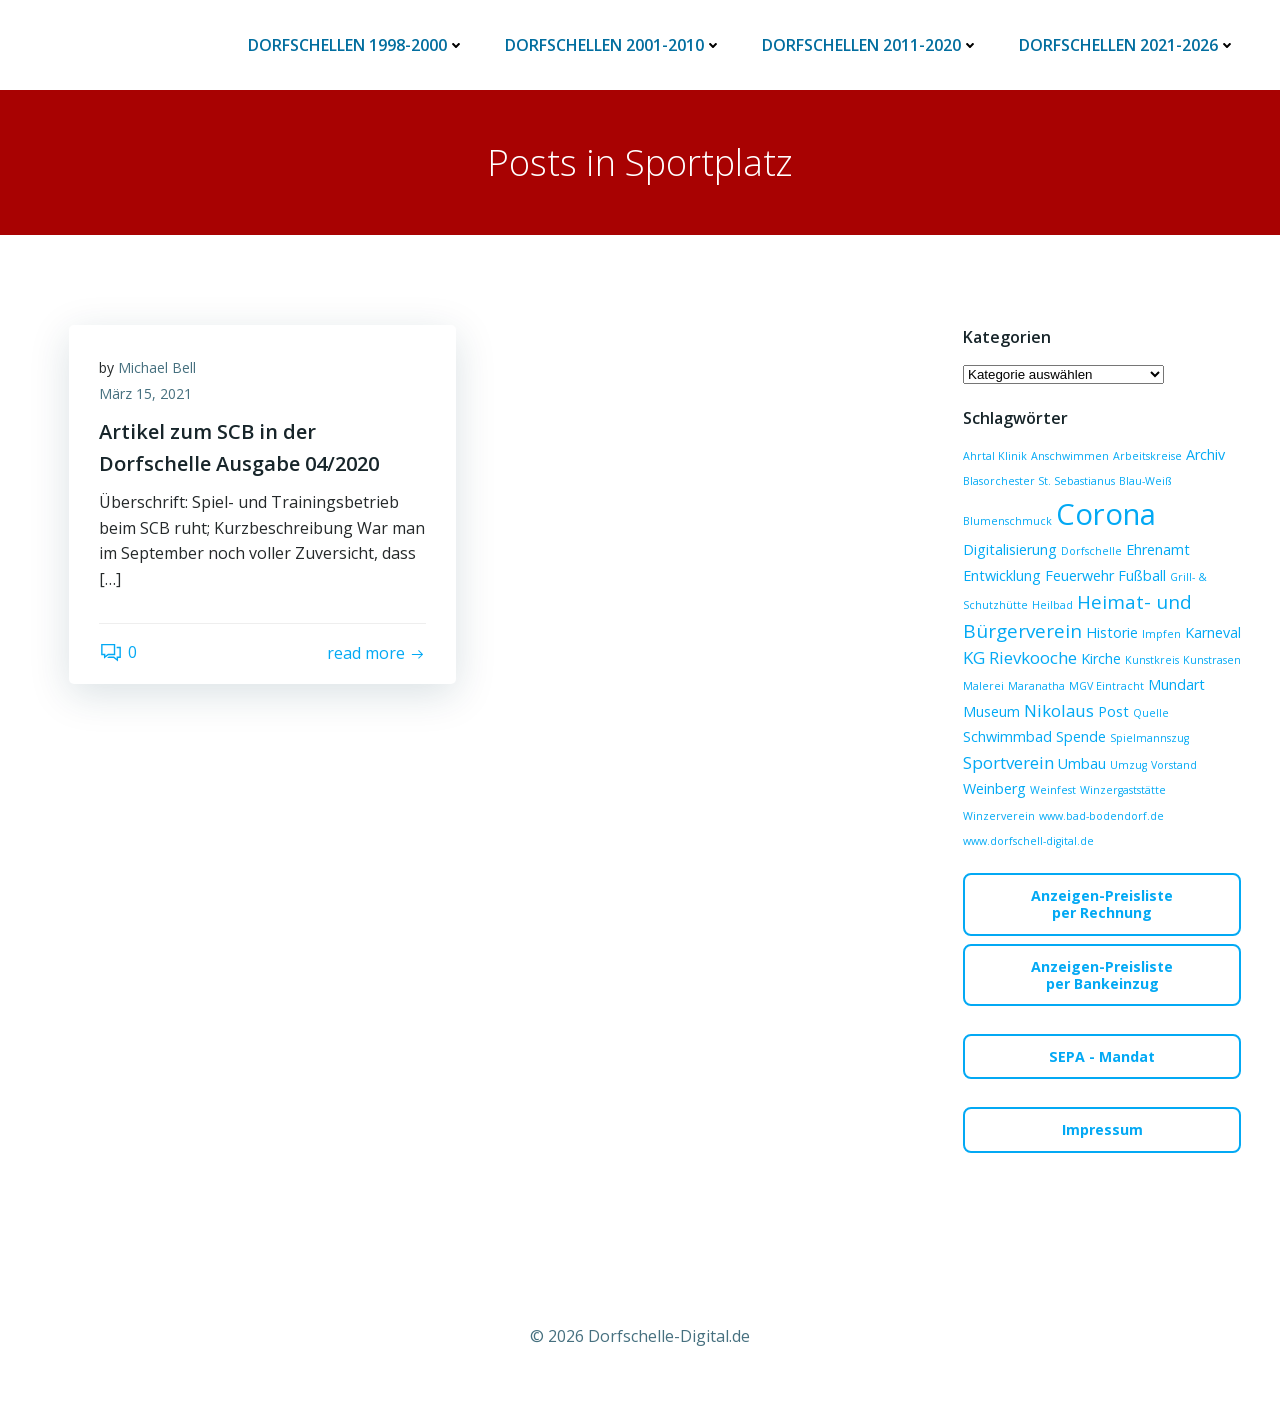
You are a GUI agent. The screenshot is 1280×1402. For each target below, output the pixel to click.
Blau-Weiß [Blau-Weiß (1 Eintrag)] (1145, 481)
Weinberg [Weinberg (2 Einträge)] (994, 788)
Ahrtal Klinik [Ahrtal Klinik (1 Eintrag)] (995, 456)
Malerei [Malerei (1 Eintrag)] (983, 686)
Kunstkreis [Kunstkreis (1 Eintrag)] (1152, 660)
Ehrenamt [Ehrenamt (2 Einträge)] (1158, 549)
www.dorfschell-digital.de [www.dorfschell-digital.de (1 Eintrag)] (1028, 841)
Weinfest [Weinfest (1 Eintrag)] (1053, 790)
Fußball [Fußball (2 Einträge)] (1142, 575)
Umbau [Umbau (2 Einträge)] (1082, 763)
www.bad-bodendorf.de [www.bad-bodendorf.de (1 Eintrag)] (1101, 816)
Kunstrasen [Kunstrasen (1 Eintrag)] (1212, 660)
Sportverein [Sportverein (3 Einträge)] (1008, 762)
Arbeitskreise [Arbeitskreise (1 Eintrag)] (1147, 456)
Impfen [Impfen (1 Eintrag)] (1161, 634)
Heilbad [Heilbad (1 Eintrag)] (1052, 605)
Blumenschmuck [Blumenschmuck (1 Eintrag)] (1007, 521)
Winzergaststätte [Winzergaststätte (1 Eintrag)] (1123, 790)
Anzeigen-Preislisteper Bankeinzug (1102, 975)
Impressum (1102, 1129)
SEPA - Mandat (1102, 1056)
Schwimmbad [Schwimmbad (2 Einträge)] (1007, 736)
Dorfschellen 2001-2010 (613, 45)
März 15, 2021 (145, 393)
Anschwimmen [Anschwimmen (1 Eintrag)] (1070, 456)
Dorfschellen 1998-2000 (356, 45)
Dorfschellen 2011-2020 (870, 45)
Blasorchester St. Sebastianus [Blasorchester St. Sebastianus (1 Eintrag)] (1039, 481)
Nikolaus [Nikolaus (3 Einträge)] (1059, 710)
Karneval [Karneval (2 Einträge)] (1213, 632)
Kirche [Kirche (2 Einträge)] (1101, 658)
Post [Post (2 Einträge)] (1113, 711)
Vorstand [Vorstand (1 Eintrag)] (1174, 765)
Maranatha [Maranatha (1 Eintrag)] (1036, 686)
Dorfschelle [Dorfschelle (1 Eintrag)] (1091, 551)
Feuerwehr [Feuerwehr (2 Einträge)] (1079, 575)
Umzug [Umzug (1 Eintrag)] (1128, 765)
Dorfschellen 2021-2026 (1127, 45)
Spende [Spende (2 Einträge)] (1081, 736)
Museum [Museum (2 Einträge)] (991, 711)
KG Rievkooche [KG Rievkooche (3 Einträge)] (1020, 657)
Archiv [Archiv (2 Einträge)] (1205, 454)
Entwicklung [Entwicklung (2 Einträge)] (1002, 575)
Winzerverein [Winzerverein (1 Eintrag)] (999, 816)
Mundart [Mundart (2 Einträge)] (1176, 684)
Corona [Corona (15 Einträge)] (1106, 514)
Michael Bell (157, 367)
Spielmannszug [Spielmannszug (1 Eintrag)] (1149, 738)
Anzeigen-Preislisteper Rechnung (1102, 904)
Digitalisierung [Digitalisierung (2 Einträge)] (1010, 549)
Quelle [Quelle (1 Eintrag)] (1151, 713)
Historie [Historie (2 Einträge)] (1112, 632)
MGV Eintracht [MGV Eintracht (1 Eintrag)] (1106, 686)
